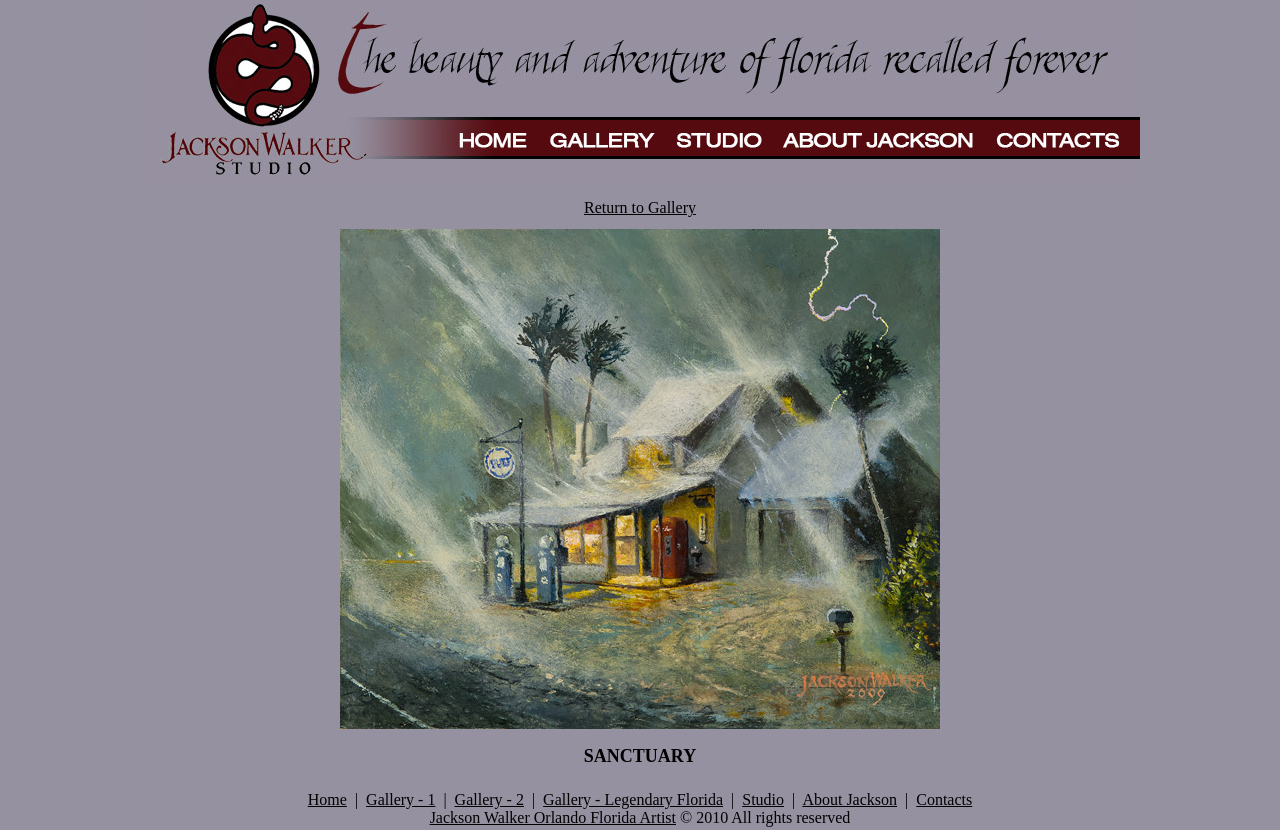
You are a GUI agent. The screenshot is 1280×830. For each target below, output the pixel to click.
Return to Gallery (640, 207)
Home (327, 799)
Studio (763, 799)
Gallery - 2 (489, 799)
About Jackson (849, 799)
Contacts (944, 799)
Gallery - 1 (400, 799)
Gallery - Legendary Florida (633, 799)
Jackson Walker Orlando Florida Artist (553, 817)
